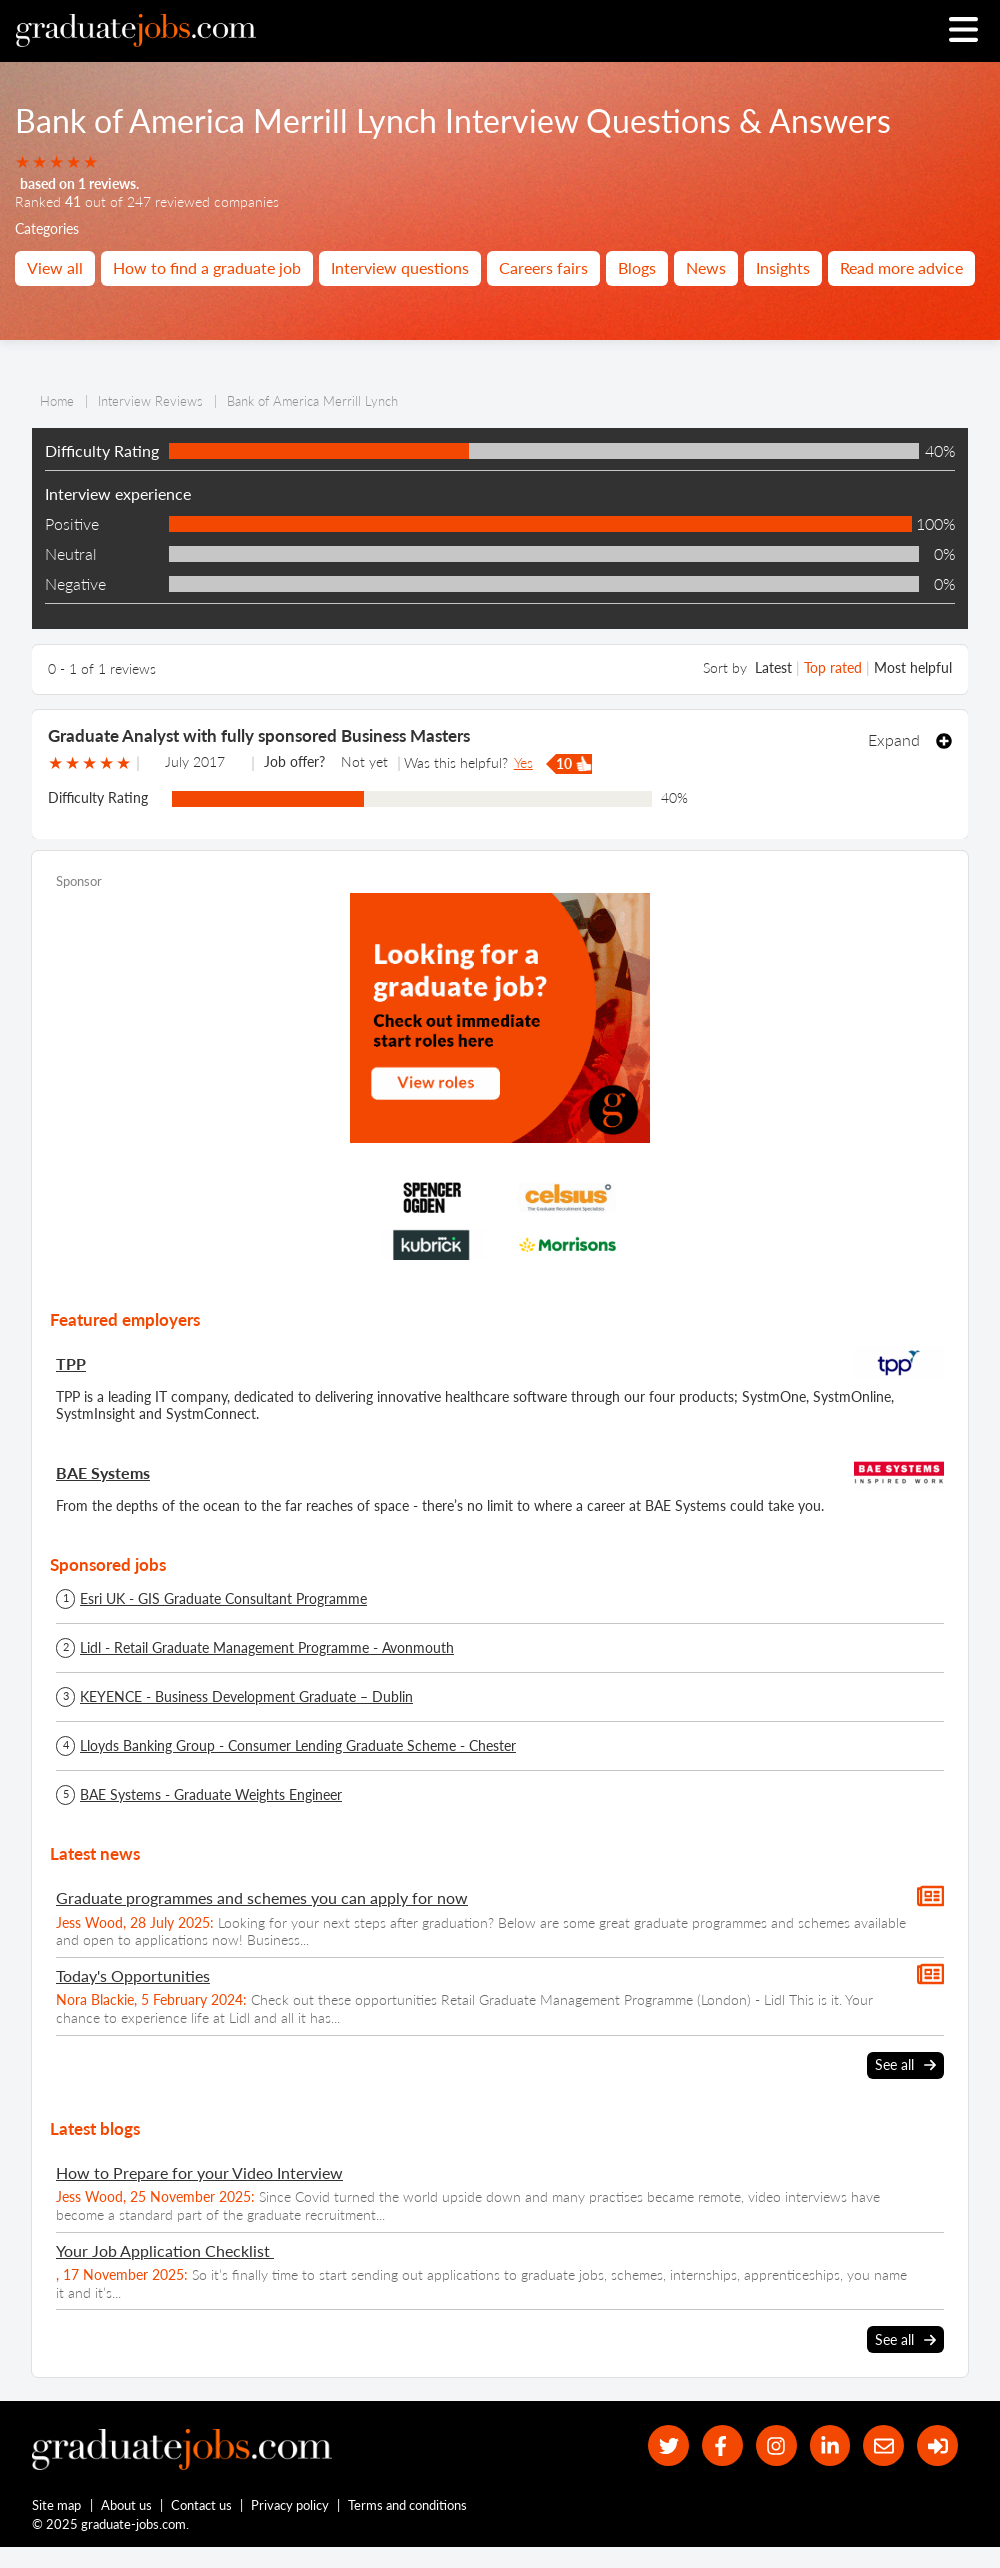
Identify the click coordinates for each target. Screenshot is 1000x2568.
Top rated (833, 667)
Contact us (201, 2505)
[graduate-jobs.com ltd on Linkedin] (830, 2445)
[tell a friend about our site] (883, 2445)
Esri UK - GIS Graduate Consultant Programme (223, 1599)
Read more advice (901, 267)
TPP (71, 1363)
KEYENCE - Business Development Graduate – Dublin (246, 1697)
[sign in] (937, 2445)
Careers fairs (543, 267)
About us (126, 2505)
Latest (773, 667)
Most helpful (913, 667)
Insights (783, 267)
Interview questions (400, 267)
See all (905, 2065)
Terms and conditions (407, 2505)
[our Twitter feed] (668, 2445)
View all (55, 267)
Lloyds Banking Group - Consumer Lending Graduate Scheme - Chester (298, 1746)
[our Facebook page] (722, 2445)
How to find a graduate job (207, 267)
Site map (56, 2505)
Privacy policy (290, 2505)
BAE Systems (103, 1472)
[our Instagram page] (776, 2445)
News (706, 267)
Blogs (637, 267)
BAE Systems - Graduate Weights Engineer (211, 1795)
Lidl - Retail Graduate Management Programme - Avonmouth (267, 1648)
